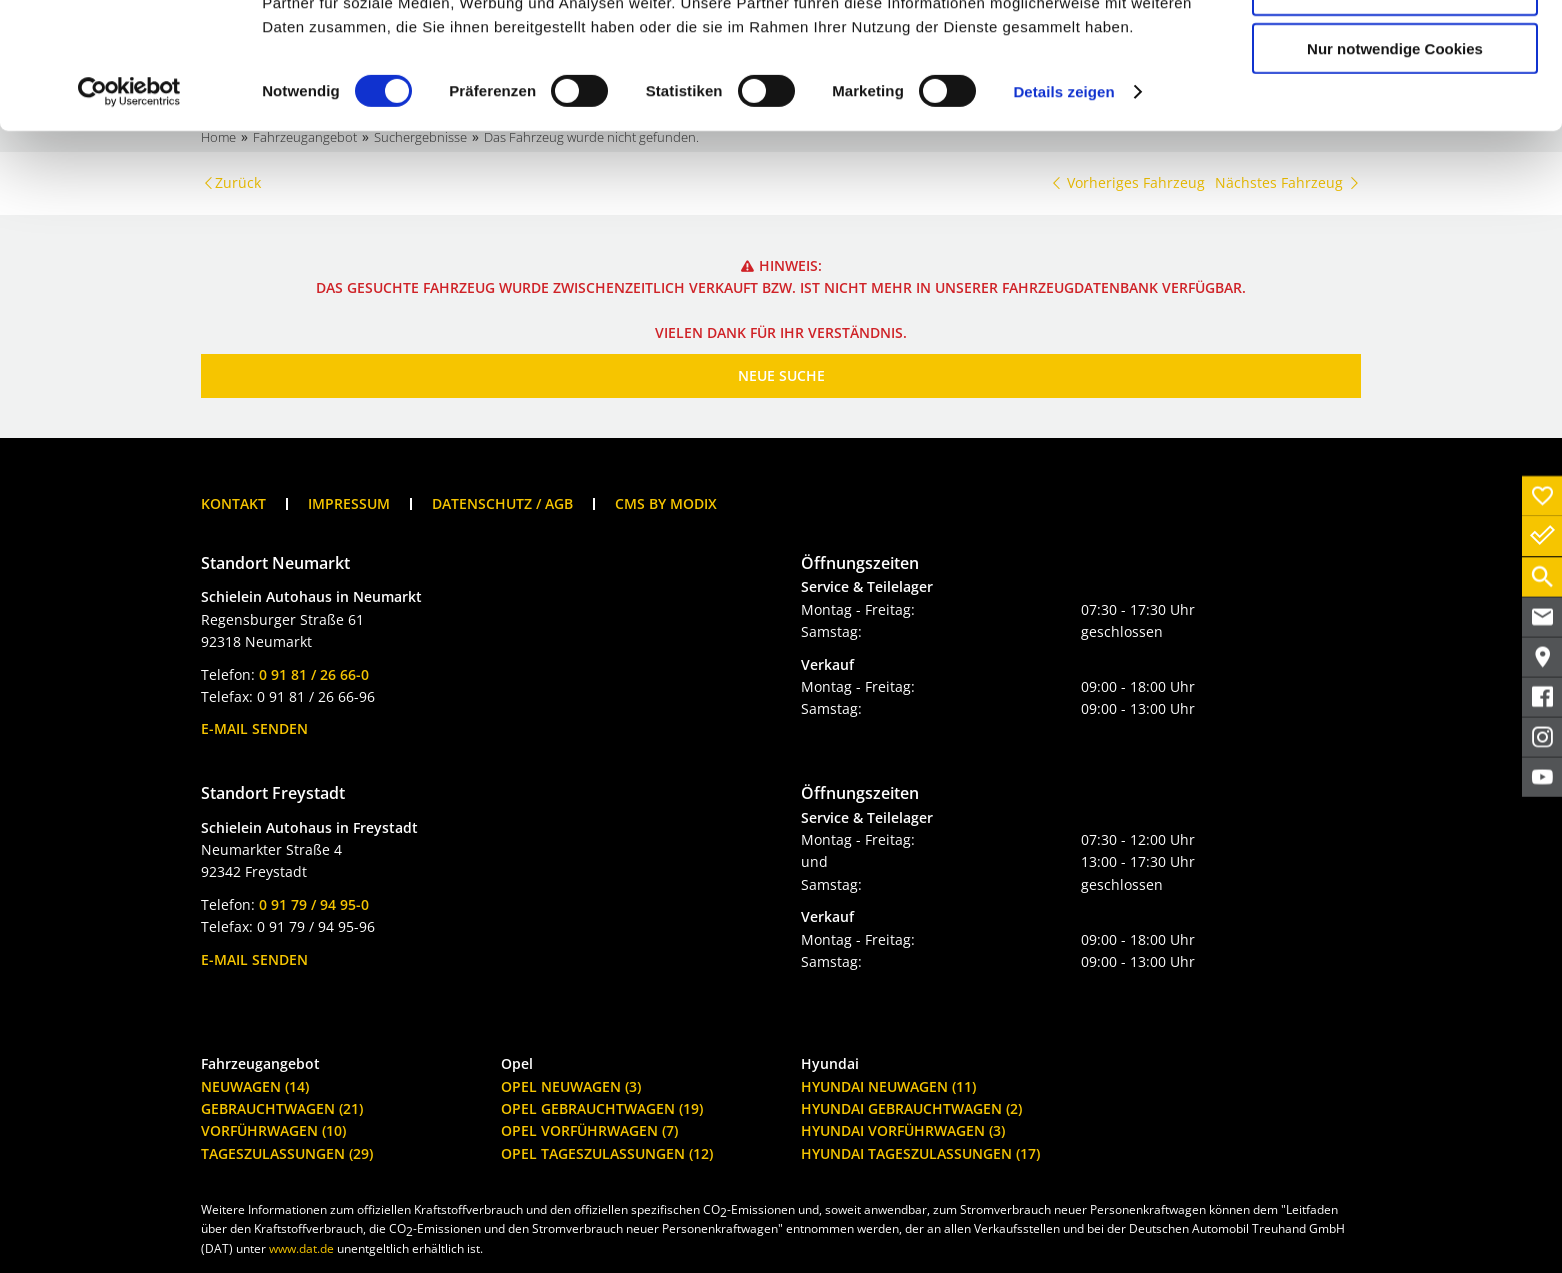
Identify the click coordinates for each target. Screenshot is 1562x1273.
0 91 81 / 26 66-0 (314, 674)
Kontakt (233, 503)
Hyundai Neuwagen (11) (888, 1086)
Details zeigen (1063, 209)
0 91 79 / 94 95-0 (314, 904)
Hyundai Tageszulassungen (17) (920, 1153)
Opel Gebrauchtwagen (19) (602, 1108)
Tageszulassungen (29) (287, 1153)
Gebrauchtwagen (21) (282, 1108)
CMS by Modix (666, 503)
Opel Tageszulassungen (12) (607, 1153)
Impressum (349, 503)
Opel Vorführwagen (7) (589, 1130)
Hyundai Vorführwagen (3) (903, 1130)
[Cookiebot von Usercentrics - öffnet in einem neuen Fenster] (129, 210)
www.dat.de (301, 1248)
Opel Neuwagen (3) (571, 1086)
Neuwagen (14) (255, 1086)
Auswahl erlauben (1395, 108)
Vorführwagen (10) (273, 1130)
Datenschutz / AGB (502, 503)
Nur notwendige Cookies (1395, 166)
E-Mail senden (254, 728)
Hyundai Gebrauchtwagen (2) (911, 1108)
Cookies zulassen (1395, 49)
